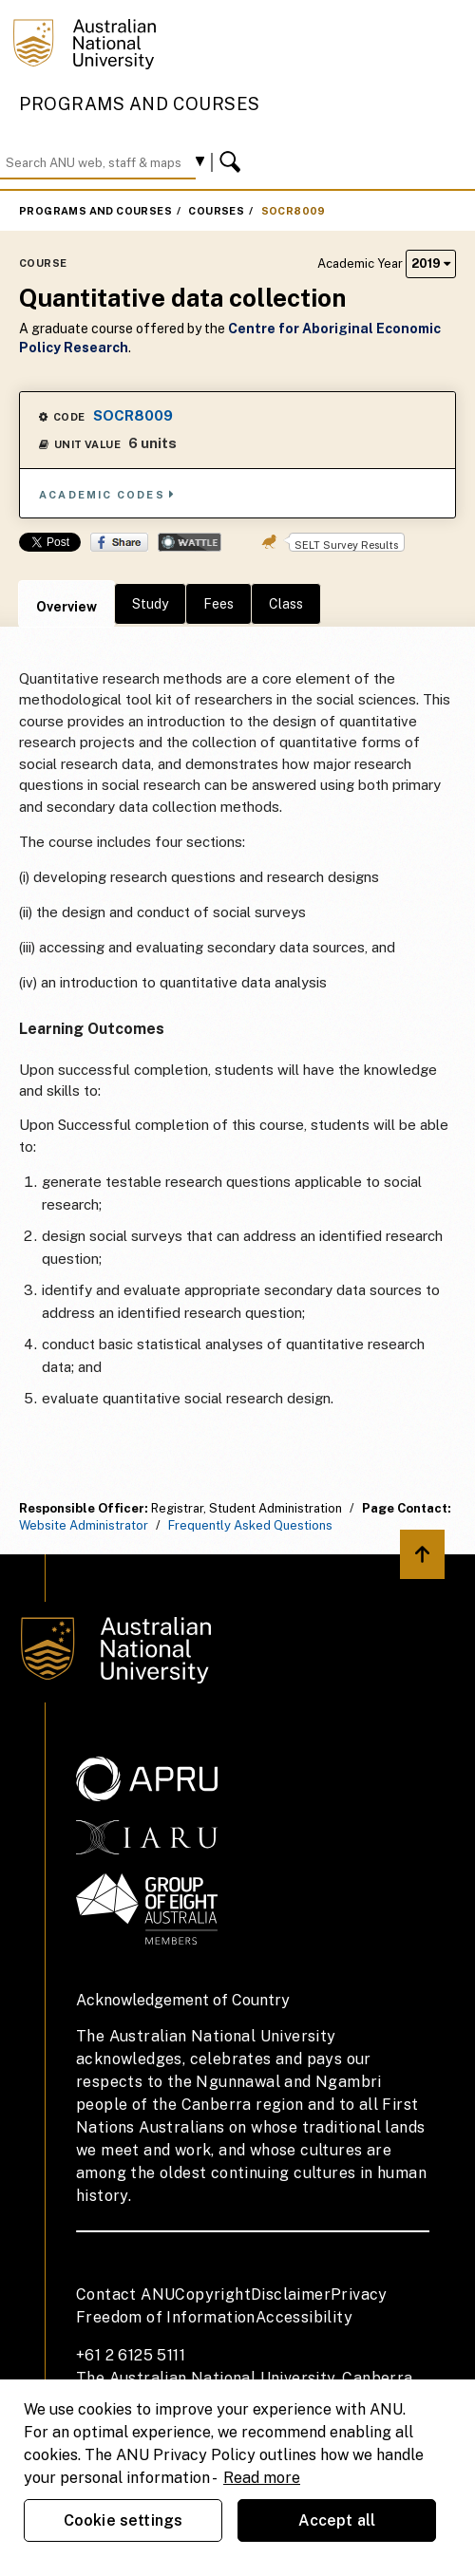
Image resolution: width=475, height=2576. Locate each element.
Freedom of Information (166, 2317)
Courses (216, 210)
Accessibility (304, 2317)
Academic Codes (107, 494)
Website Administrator (83, 1525)
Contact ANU (125, 2294)
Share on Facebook (119, 542)
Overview (66, 606)
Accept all (337, 2520)
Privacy (359, 2294)
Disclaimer (291, 2294)
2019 (430, 263)
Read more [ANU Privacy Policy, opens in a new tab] (261, 2478)
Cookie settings (123, 2520)
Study (150, 603)
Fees (218, 603)
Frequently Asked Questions (250, 1525)
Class (286, 603)
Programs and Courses (139, 104)
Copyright (213, 2294)
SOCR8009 (293, 210)
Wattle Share (189, 542)
